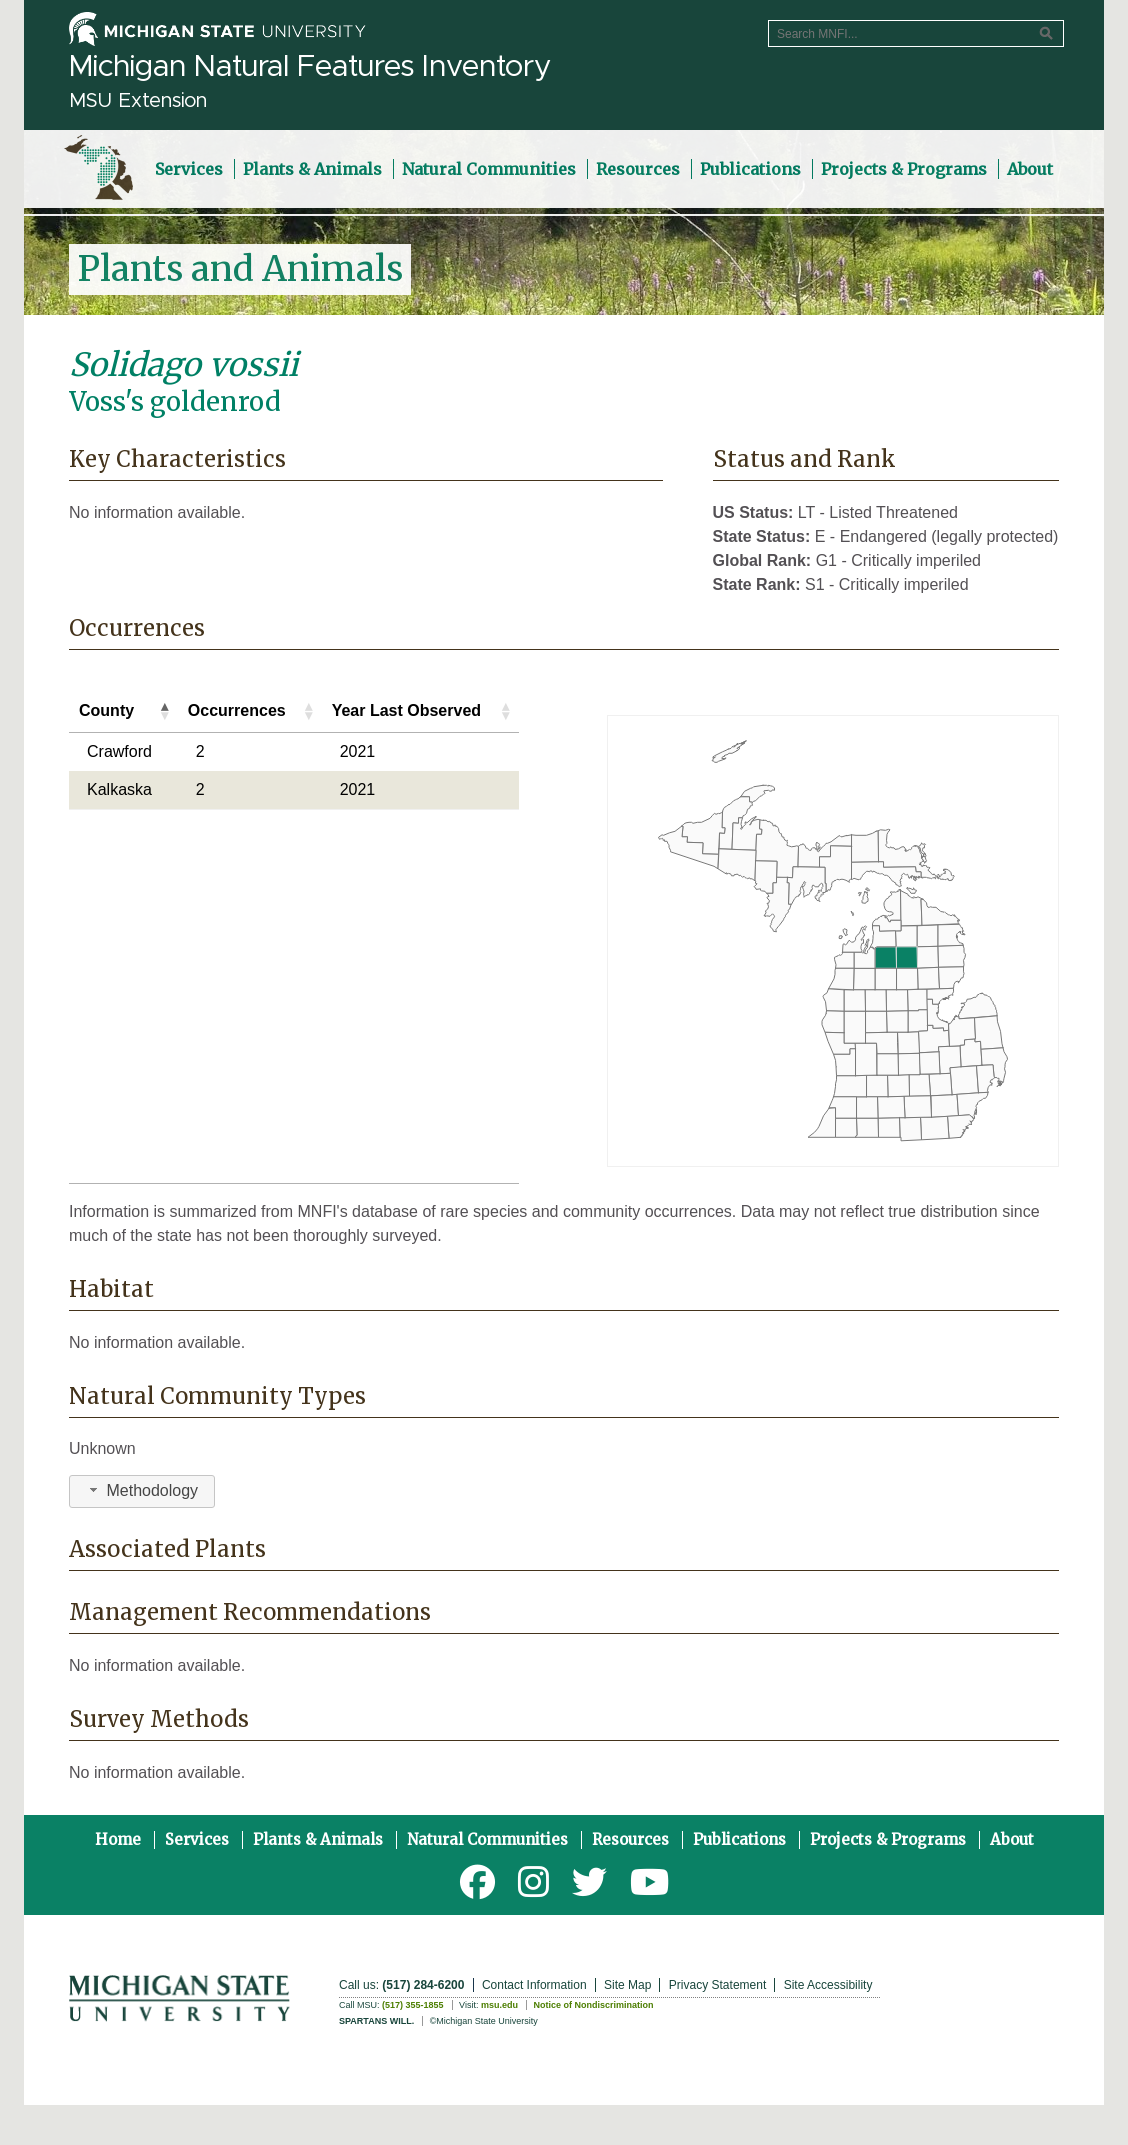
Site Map (627, 1985)
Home (118, 1839)
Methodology (142, 1490)
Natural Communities (487, 1839)
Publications (739, 1839)
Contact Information (534, 1985)
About (1012, 1839)
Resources (630, 1839)
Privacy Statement (717, 1985)
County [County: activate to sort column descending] (106, 710)
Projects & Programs (888, 1839)
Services (197, 1839)
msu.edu (499, 2005)
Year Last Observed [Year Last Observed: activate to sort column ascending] (406, 710)
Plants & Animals (318, 1839)
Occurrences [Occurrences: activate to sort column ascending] (237, 710)
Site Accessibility (828, 1985)
